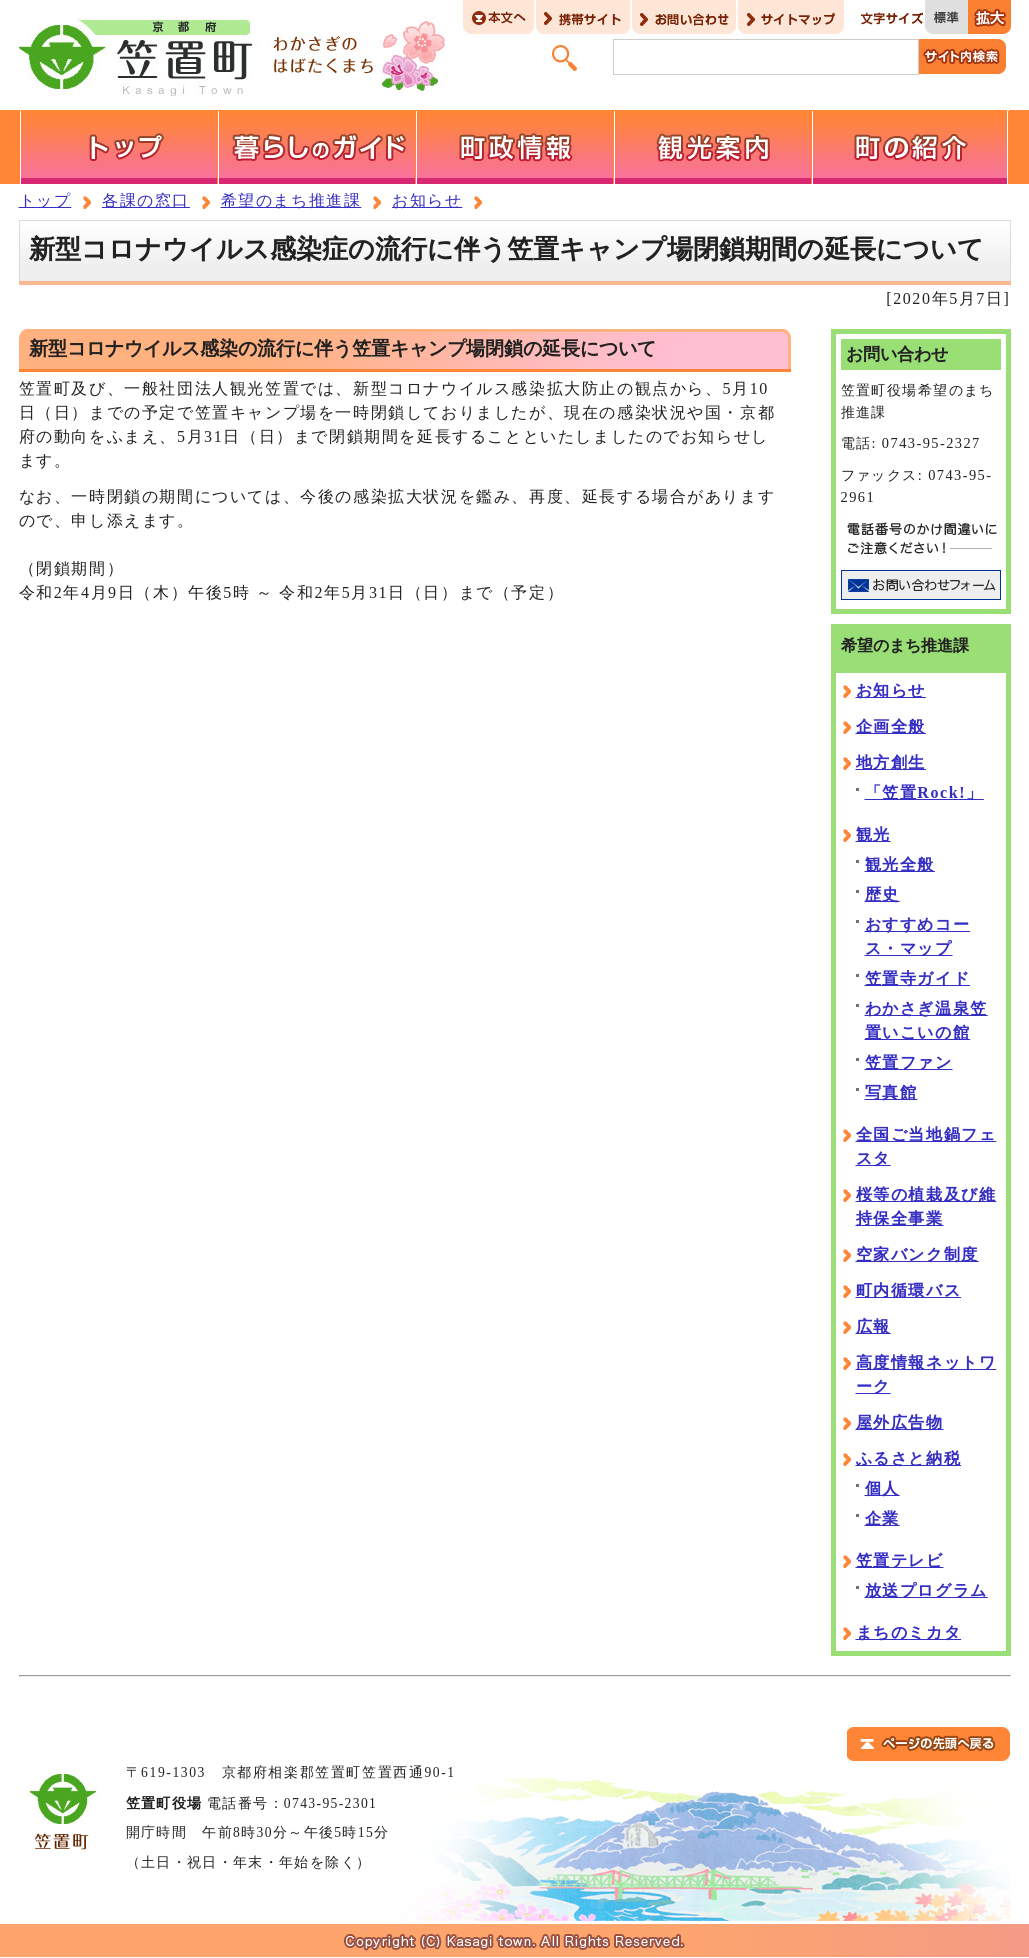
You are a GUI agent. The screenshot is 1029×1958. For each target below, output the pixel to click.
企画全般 (891, 726)
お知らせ (427, 200)
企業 (882, 1518)
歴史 (882, 894)
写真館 (891, 1092)
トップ (45, 200)
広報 (873, 1326)
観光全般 (900, 864)
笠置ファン (909, 1062)
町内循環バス (909, 1290)
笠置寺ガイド (918, 978)
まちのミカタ (909, 1632)
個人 (882, 1488)
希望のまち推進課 (291, 200)
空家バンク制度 (917, 1254)
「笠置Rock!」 (924, 792)
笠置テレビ (900, 1560)
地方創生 (891, 762)
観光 (873, 834)
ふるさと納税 (909, 1458)
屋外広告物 (900, 1422)
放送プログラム (926, 1590)
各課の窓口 (146, 200)
